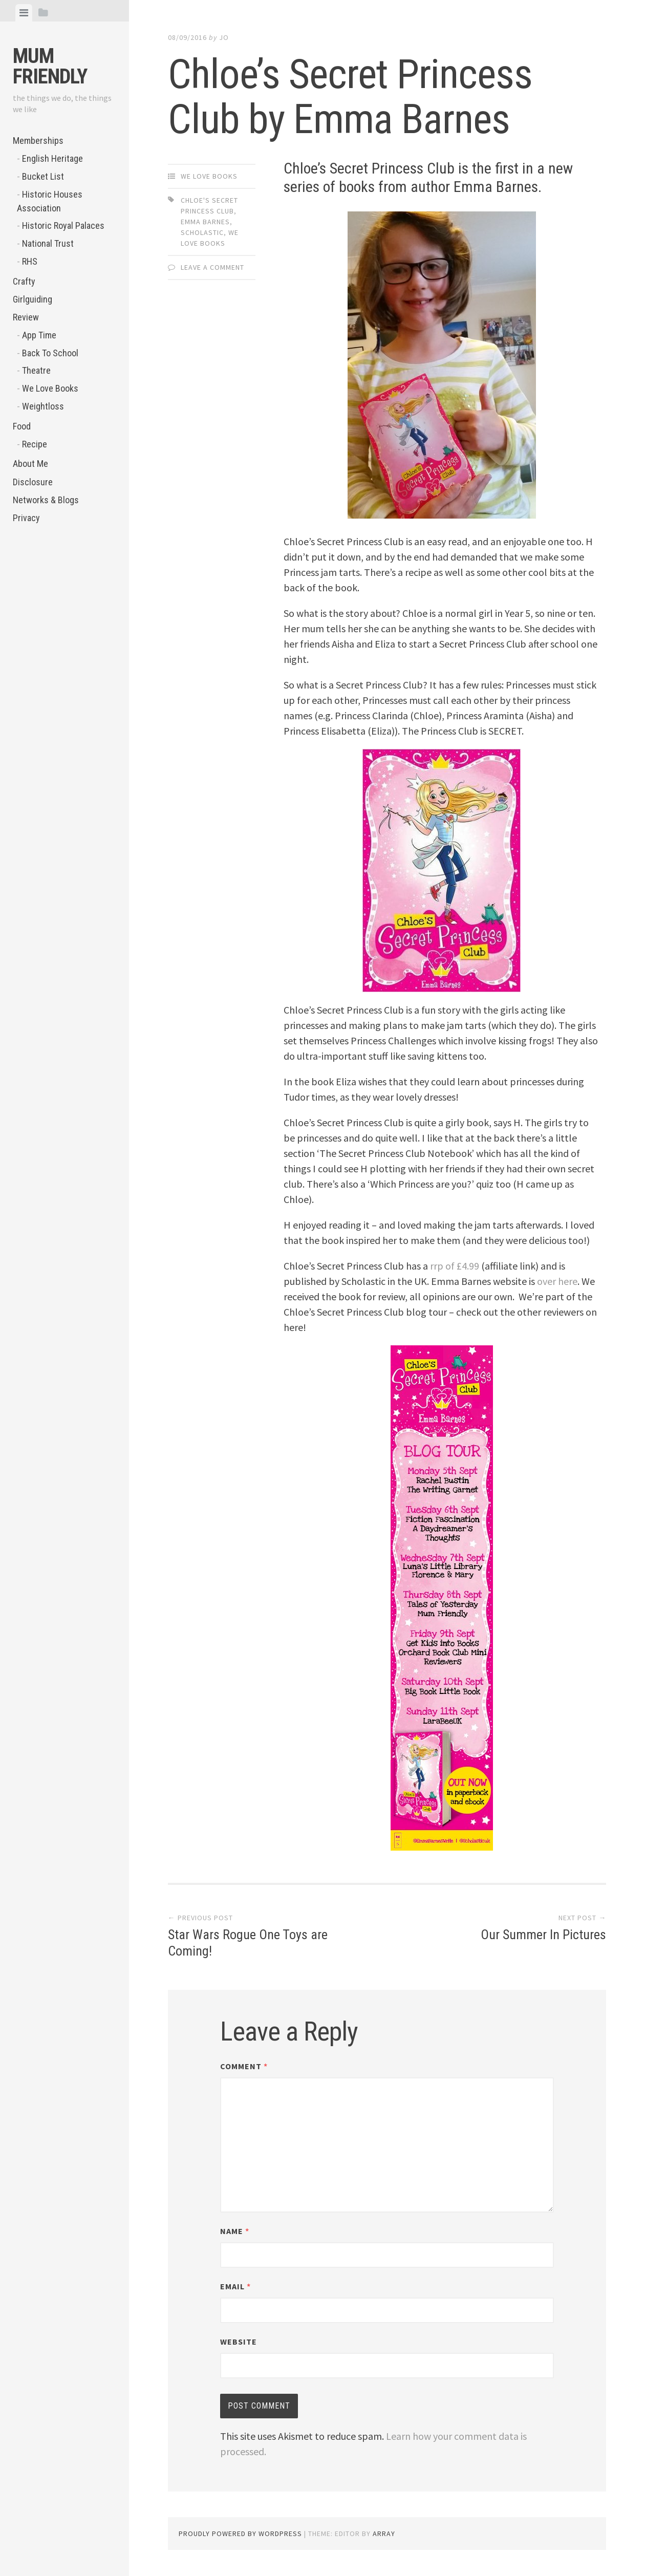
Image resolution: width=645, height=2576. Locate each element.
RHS (29, 261)
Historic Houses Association (49, 201)
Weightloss (43, 406)
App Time (39, 335)
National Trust (48, 243)
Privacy (26, 517)
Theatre (36, 370)
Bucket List (43, 176)
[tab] (23, 13)
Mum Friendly (50, 66)
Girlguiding (32, 299)
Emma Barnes (205, 221)
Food (22, 426)
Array (384, 2533)
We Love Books (50, 388)
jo (224, 37)
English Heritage (52, 158)
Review (26, 317)
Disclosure (33, 482)
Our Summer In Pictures (543, 1934)
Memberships (38, 140)
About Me (30, 463)
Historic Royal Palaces (63, 225)
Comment (244, 2066)
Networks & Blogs (46, 500)
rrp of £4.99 (454, 1265)
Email (235, 2286)
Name (234, 2231)
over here (557, 1281)
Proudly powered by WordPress (240, 2533)
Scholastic (202, 232)
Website (238, 2341)
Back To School (50, 353)
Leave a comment (212, 267)
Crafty (24, 281)
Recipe (34, 444)
